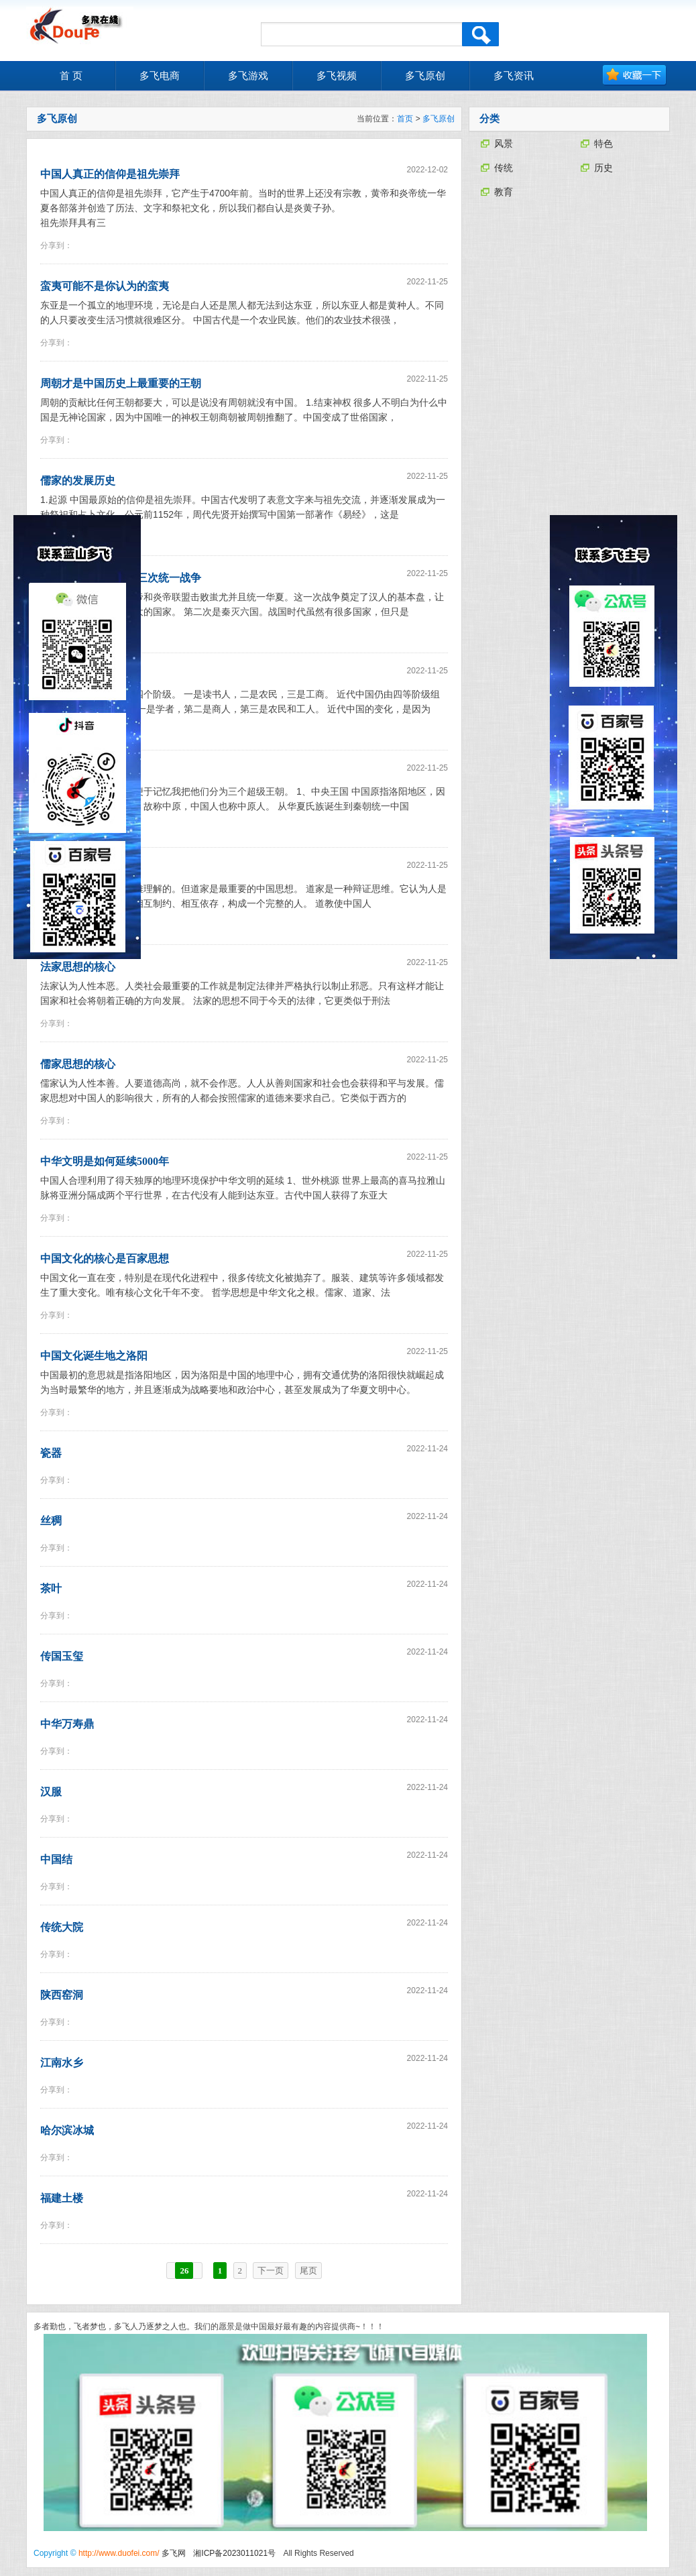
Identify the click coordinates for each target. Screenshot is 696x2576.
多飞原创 (438, 118)
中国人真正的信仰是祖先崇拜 (110, 174)
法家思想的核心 (77, 966)
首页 (405, 118)
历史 (603, 167)
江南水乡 (61, 2062)
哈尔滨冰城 (67, 2130)
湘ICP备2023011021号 (234, 2553)
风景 (503, 143)
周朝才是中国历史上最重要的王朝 (120, 383)
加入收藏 (634, 75)
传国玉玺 (61, 1656)
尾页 (308, 2270)
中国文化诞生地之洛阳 (94, 1355)
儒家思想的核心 (77, 1064)
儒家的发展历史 (77, 480)
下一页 (270, 2270)
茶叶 (51, 1588)
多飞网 (174, 2553)
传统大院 (61, 1927)
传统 (503, 167)
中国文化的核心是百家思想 (104, 1258)
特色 (603, 143)
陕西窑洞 (61, 1995)
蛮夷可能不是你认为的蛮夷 (104, 286)
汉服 (51, 1791)
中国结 (56, 1859)
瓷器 (51, 1453)
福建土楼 (61, 2198)
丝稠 (51, 1520)
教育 (503, 191)
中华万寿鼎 (67, 1724)
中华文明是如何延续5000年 (104, 1161)
